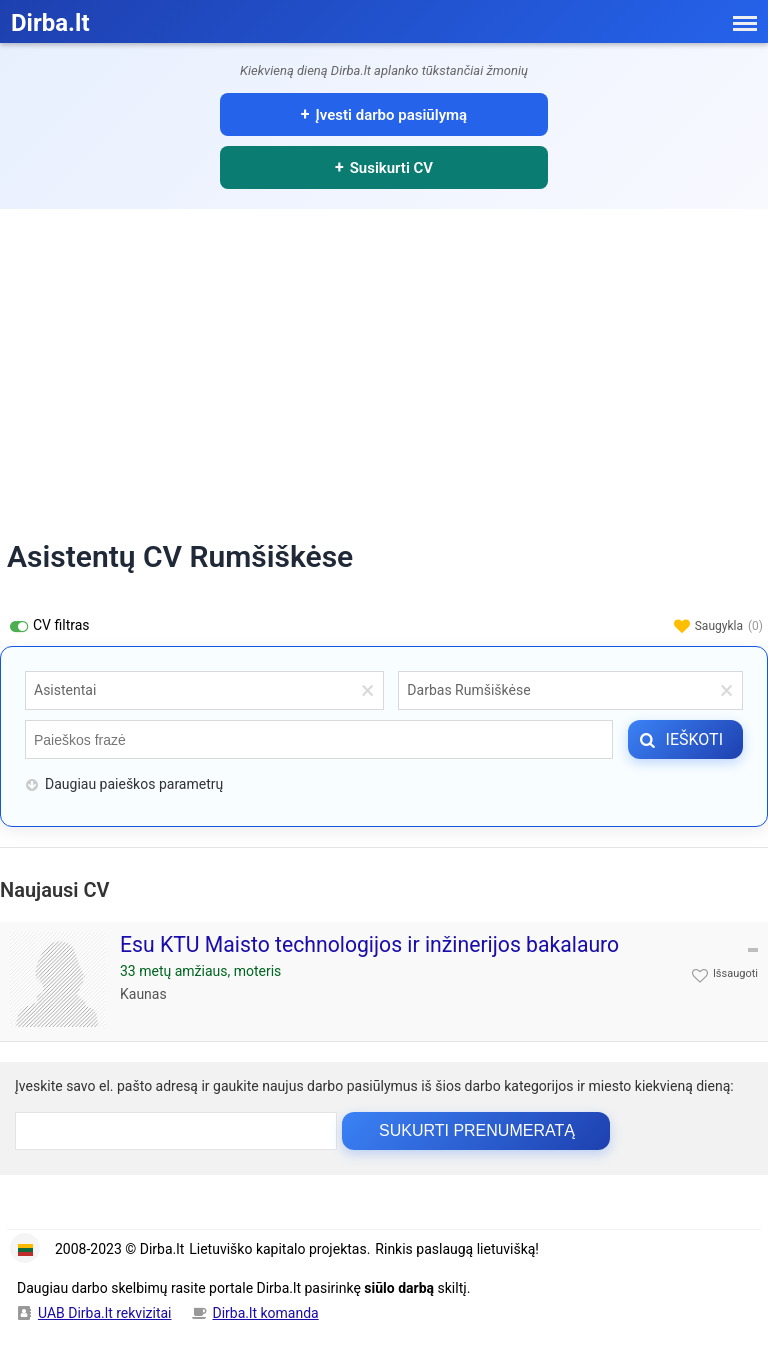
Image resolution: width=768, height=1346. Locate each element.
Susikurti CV (391, 168)
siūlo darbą (399, 1288)
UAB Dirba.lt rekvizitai (105, 1313)
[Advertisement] (384, 359)
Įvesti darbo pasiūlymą (392, 115)
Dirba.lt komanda (266, 1313)
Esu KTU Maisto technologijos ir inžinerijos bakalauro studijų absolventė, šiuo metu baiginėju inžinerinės (369, 957)
